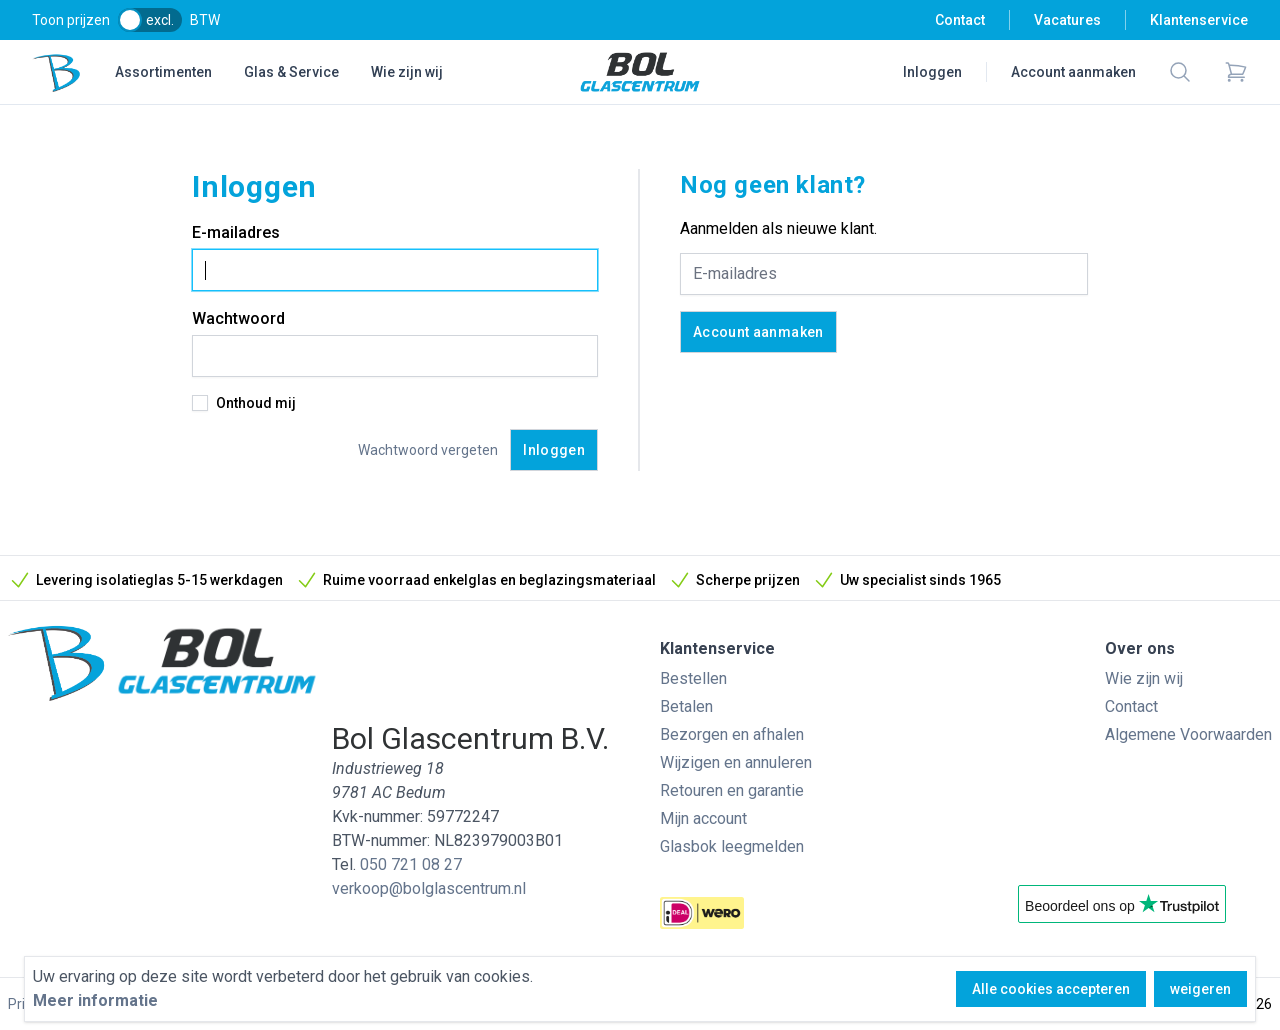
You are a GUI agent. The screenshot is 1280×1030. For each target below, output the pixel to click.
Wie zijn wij (407, 72)
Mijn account (703, 818)
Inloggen (932, 72)
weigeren (1200, 989)
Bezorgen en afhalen (732, 734)
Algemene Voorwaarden (1188, 734)
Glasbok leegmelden (732, 846)
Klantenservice (1199, 20)
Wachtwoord (238, 318)
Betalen (686, 706)
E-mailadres (236, 232)
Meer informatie (95, 1000)
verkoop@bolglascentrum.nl (429, 888)
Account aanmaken (1073, 72)
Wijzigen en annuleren (736, 762)
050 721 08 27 (411, 864)
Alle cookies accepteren (1051, 989)
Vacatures (1067, 20)
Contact (960, 20)
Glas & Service (291, 72)
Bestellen (693, 678)
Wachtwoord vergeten (428, 450)
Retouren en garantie (732, 790)
